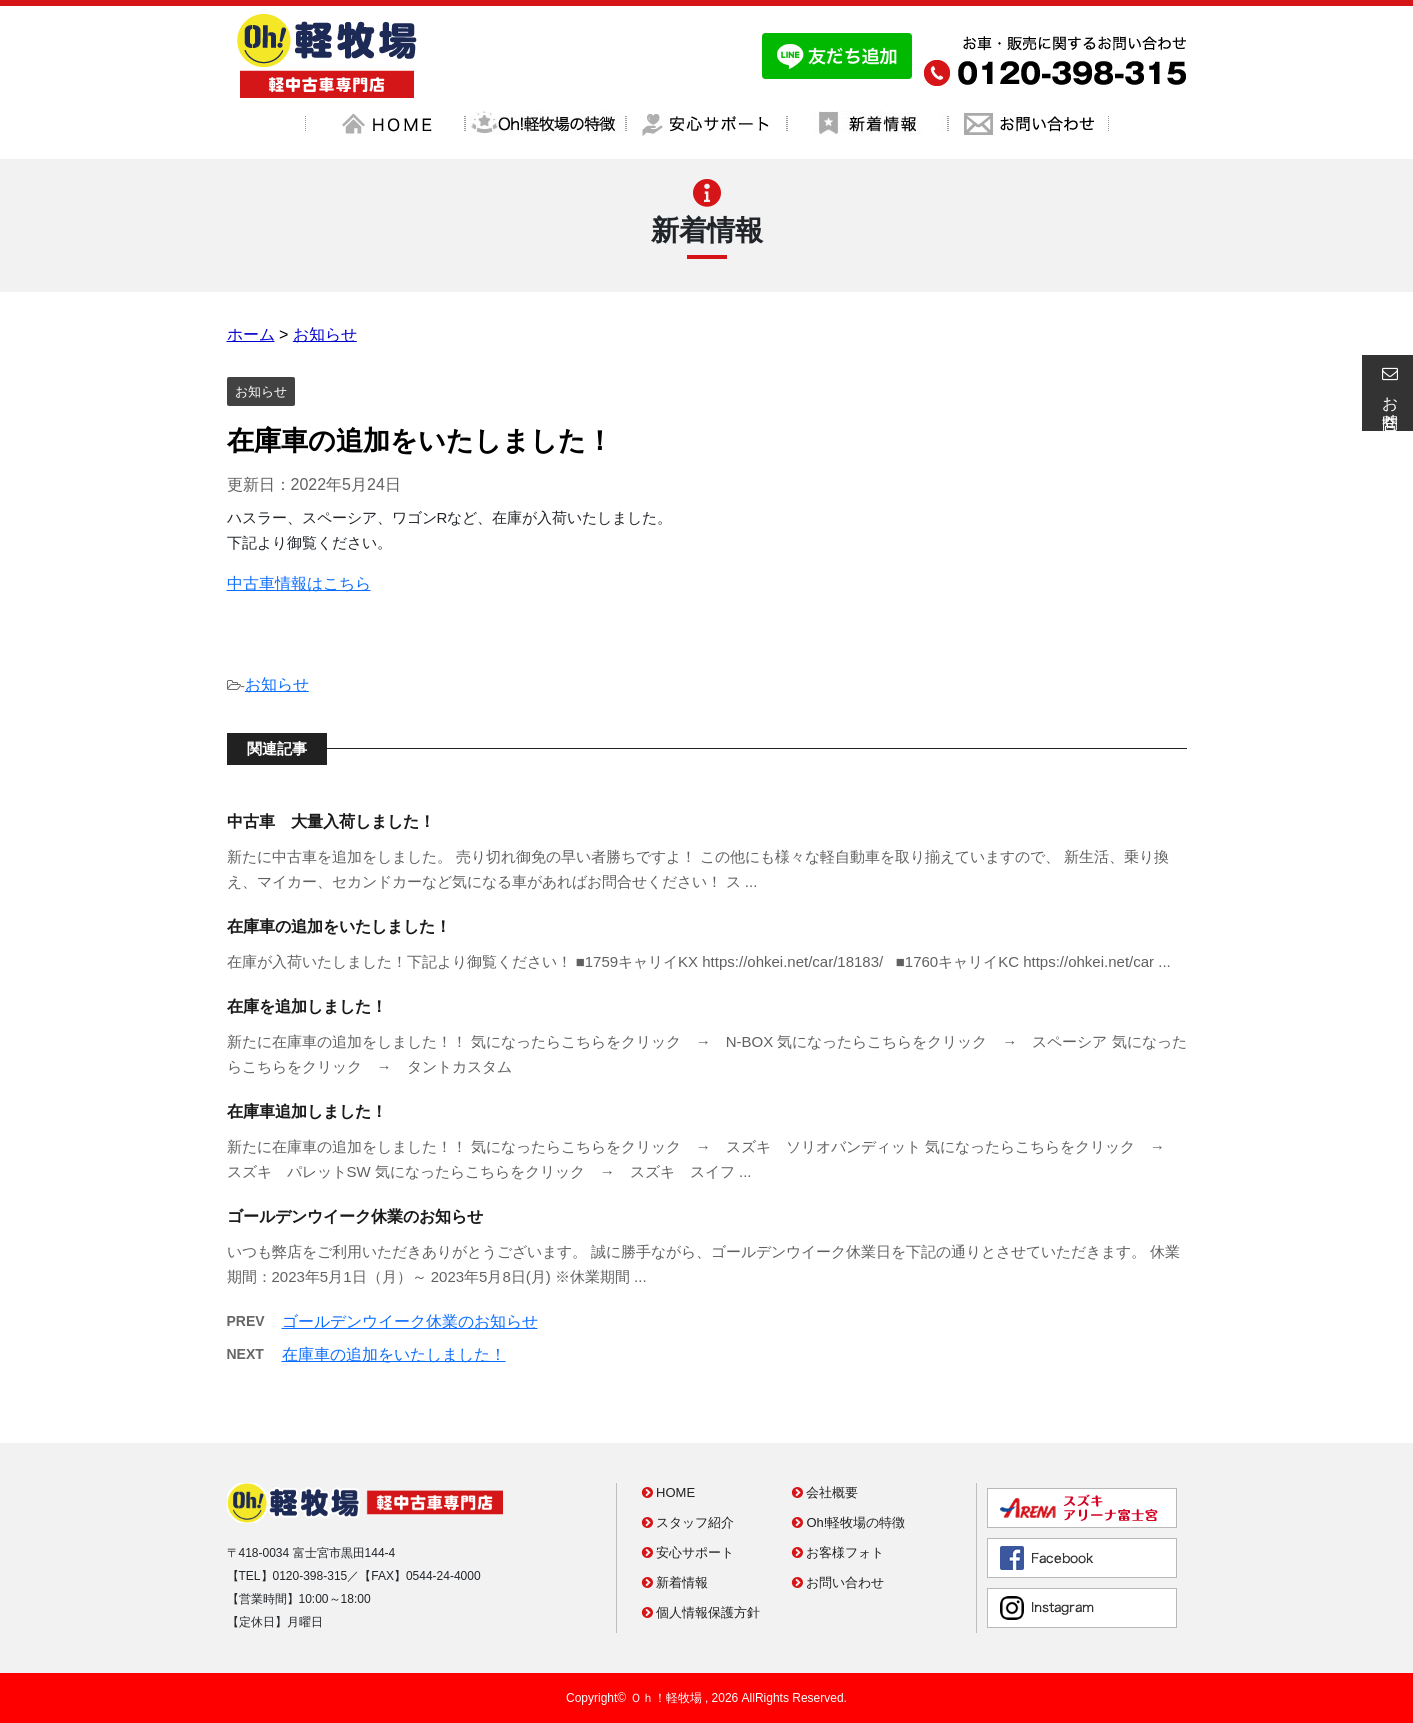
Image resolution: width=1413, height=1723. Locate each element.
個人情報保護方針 (701, 1612)
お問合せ (1387, 393)
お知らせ (277, 684)
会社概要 (825, 1492)
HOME (669, 1492)
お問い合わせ (838, 1582)
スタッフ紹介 (688, 1522)
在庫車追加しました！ (307, 1111)
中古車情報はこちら (299, 583)
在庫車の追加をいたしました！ (339, 926)
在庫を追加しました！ (307, 1006)
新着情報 (675, 1582)
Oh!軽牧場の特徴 (849, 1522)
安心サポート (688, 1552)
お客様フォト (838, 1552)
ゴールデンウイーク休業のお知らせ (355, 1216)
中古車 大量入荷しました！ (331, 821)
